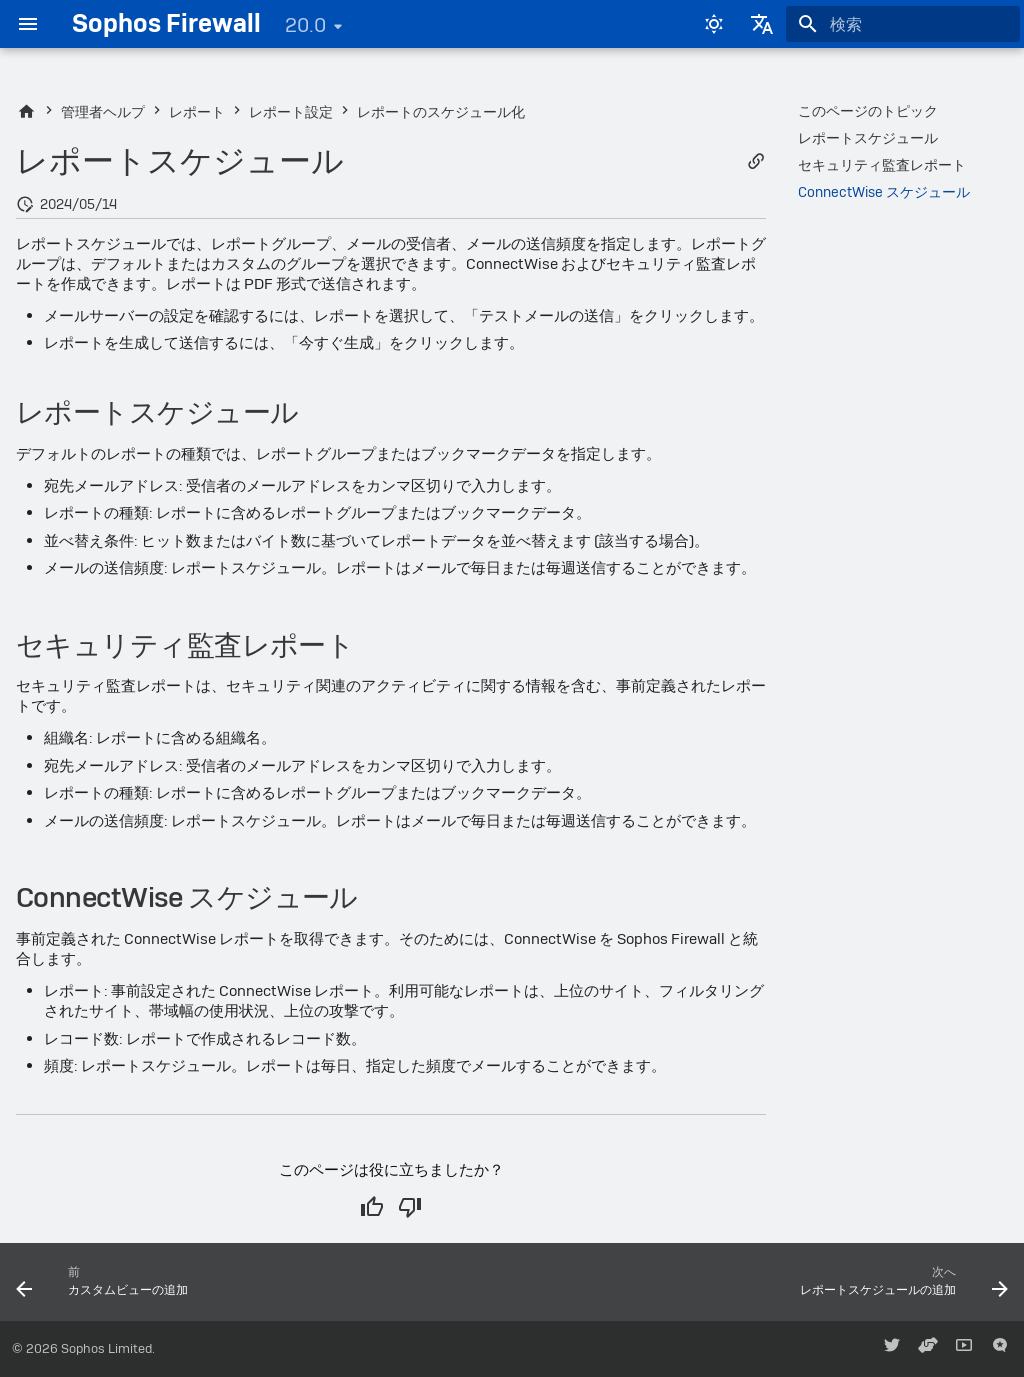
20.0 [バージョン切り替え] (305, 25)
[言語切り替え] (762, 24)
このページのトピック (868, 111)
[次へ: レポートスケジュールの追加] (899, 1288)
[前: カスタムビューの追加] (107, 1288)
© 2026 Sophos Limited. (83, 1348)
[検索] (903, 24)
